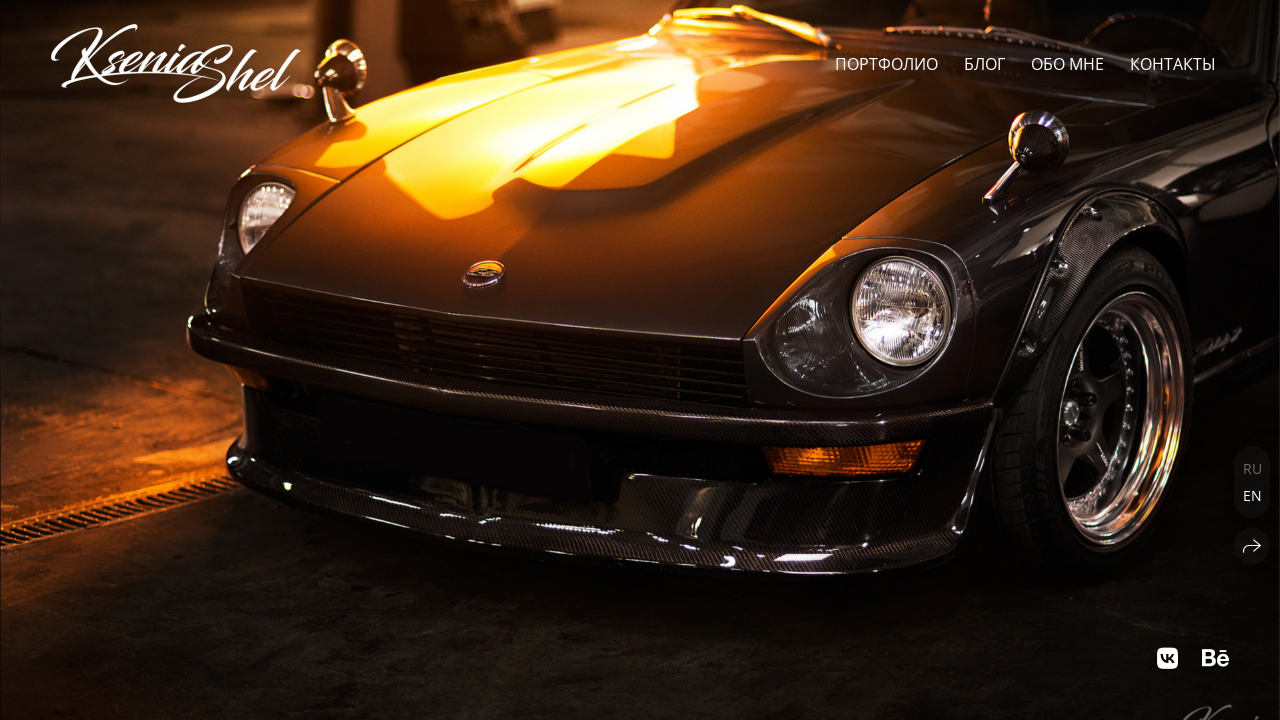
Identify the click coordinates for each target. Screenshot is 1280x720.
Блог (984, 64)
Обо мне (1067, 64)
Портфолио (886, 64)
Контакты (1173, 64)
